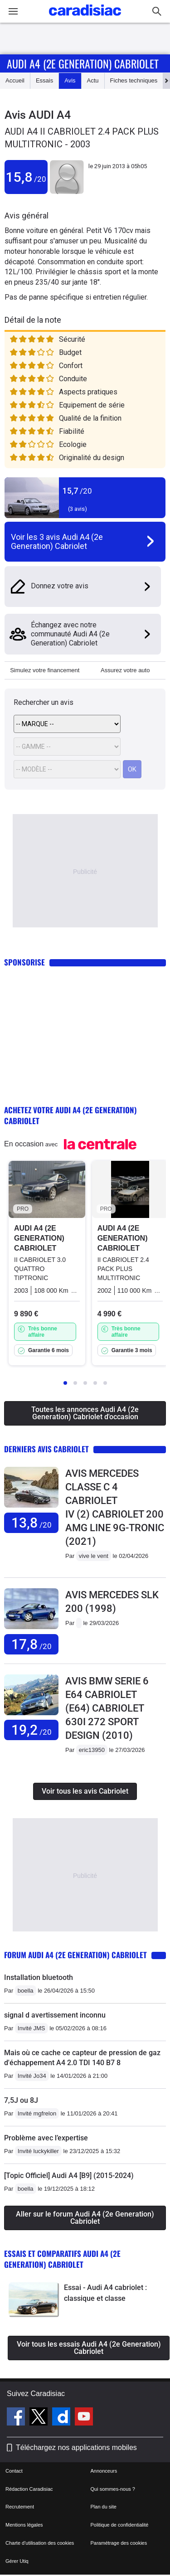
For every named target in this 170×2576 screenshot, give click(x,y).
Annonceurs (104, 2471)
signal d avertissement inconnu (55, 2015)
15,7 (77, 490)
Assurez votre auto (125, 670)
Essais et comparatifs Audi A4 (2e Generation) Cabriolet (62, 2259)
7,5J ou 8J (21, 2100)
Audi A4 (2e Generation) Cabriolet (83, 63)
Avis (69, 80)
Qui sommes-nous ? (113, 2489)
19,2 (31, 1730)
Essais (44, 80)
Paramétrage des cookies (119, 2543)
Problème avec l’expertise (46, 2138)
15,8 (26, 177)
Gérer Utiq (17, 2561)
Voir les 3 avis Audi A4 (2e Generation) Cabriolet (57, 541)
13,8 (31, 1523)
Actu (93, 80)
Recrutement (19, 2506)
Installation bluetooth (38, 1977)
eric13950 (92, 1749)
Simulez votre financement (44, 670)
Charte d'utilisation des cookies (39, 2543)
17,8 (31, 1644)
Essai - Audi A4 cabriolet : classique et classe (105, 2293)
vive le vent (93, 1555)
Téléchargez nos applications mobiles (76, 2447)
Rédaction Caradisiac (29, 2489)
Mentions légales (24, 2524)
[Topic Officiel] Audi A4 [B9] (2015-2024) (69, 2175)
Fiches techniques (134, 80)
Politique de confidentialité (120, 2524)
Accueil (14, 80)
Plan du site (104, 2506)
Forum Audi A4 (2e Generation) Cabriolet (75, 1954)
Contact (14, 2471)
